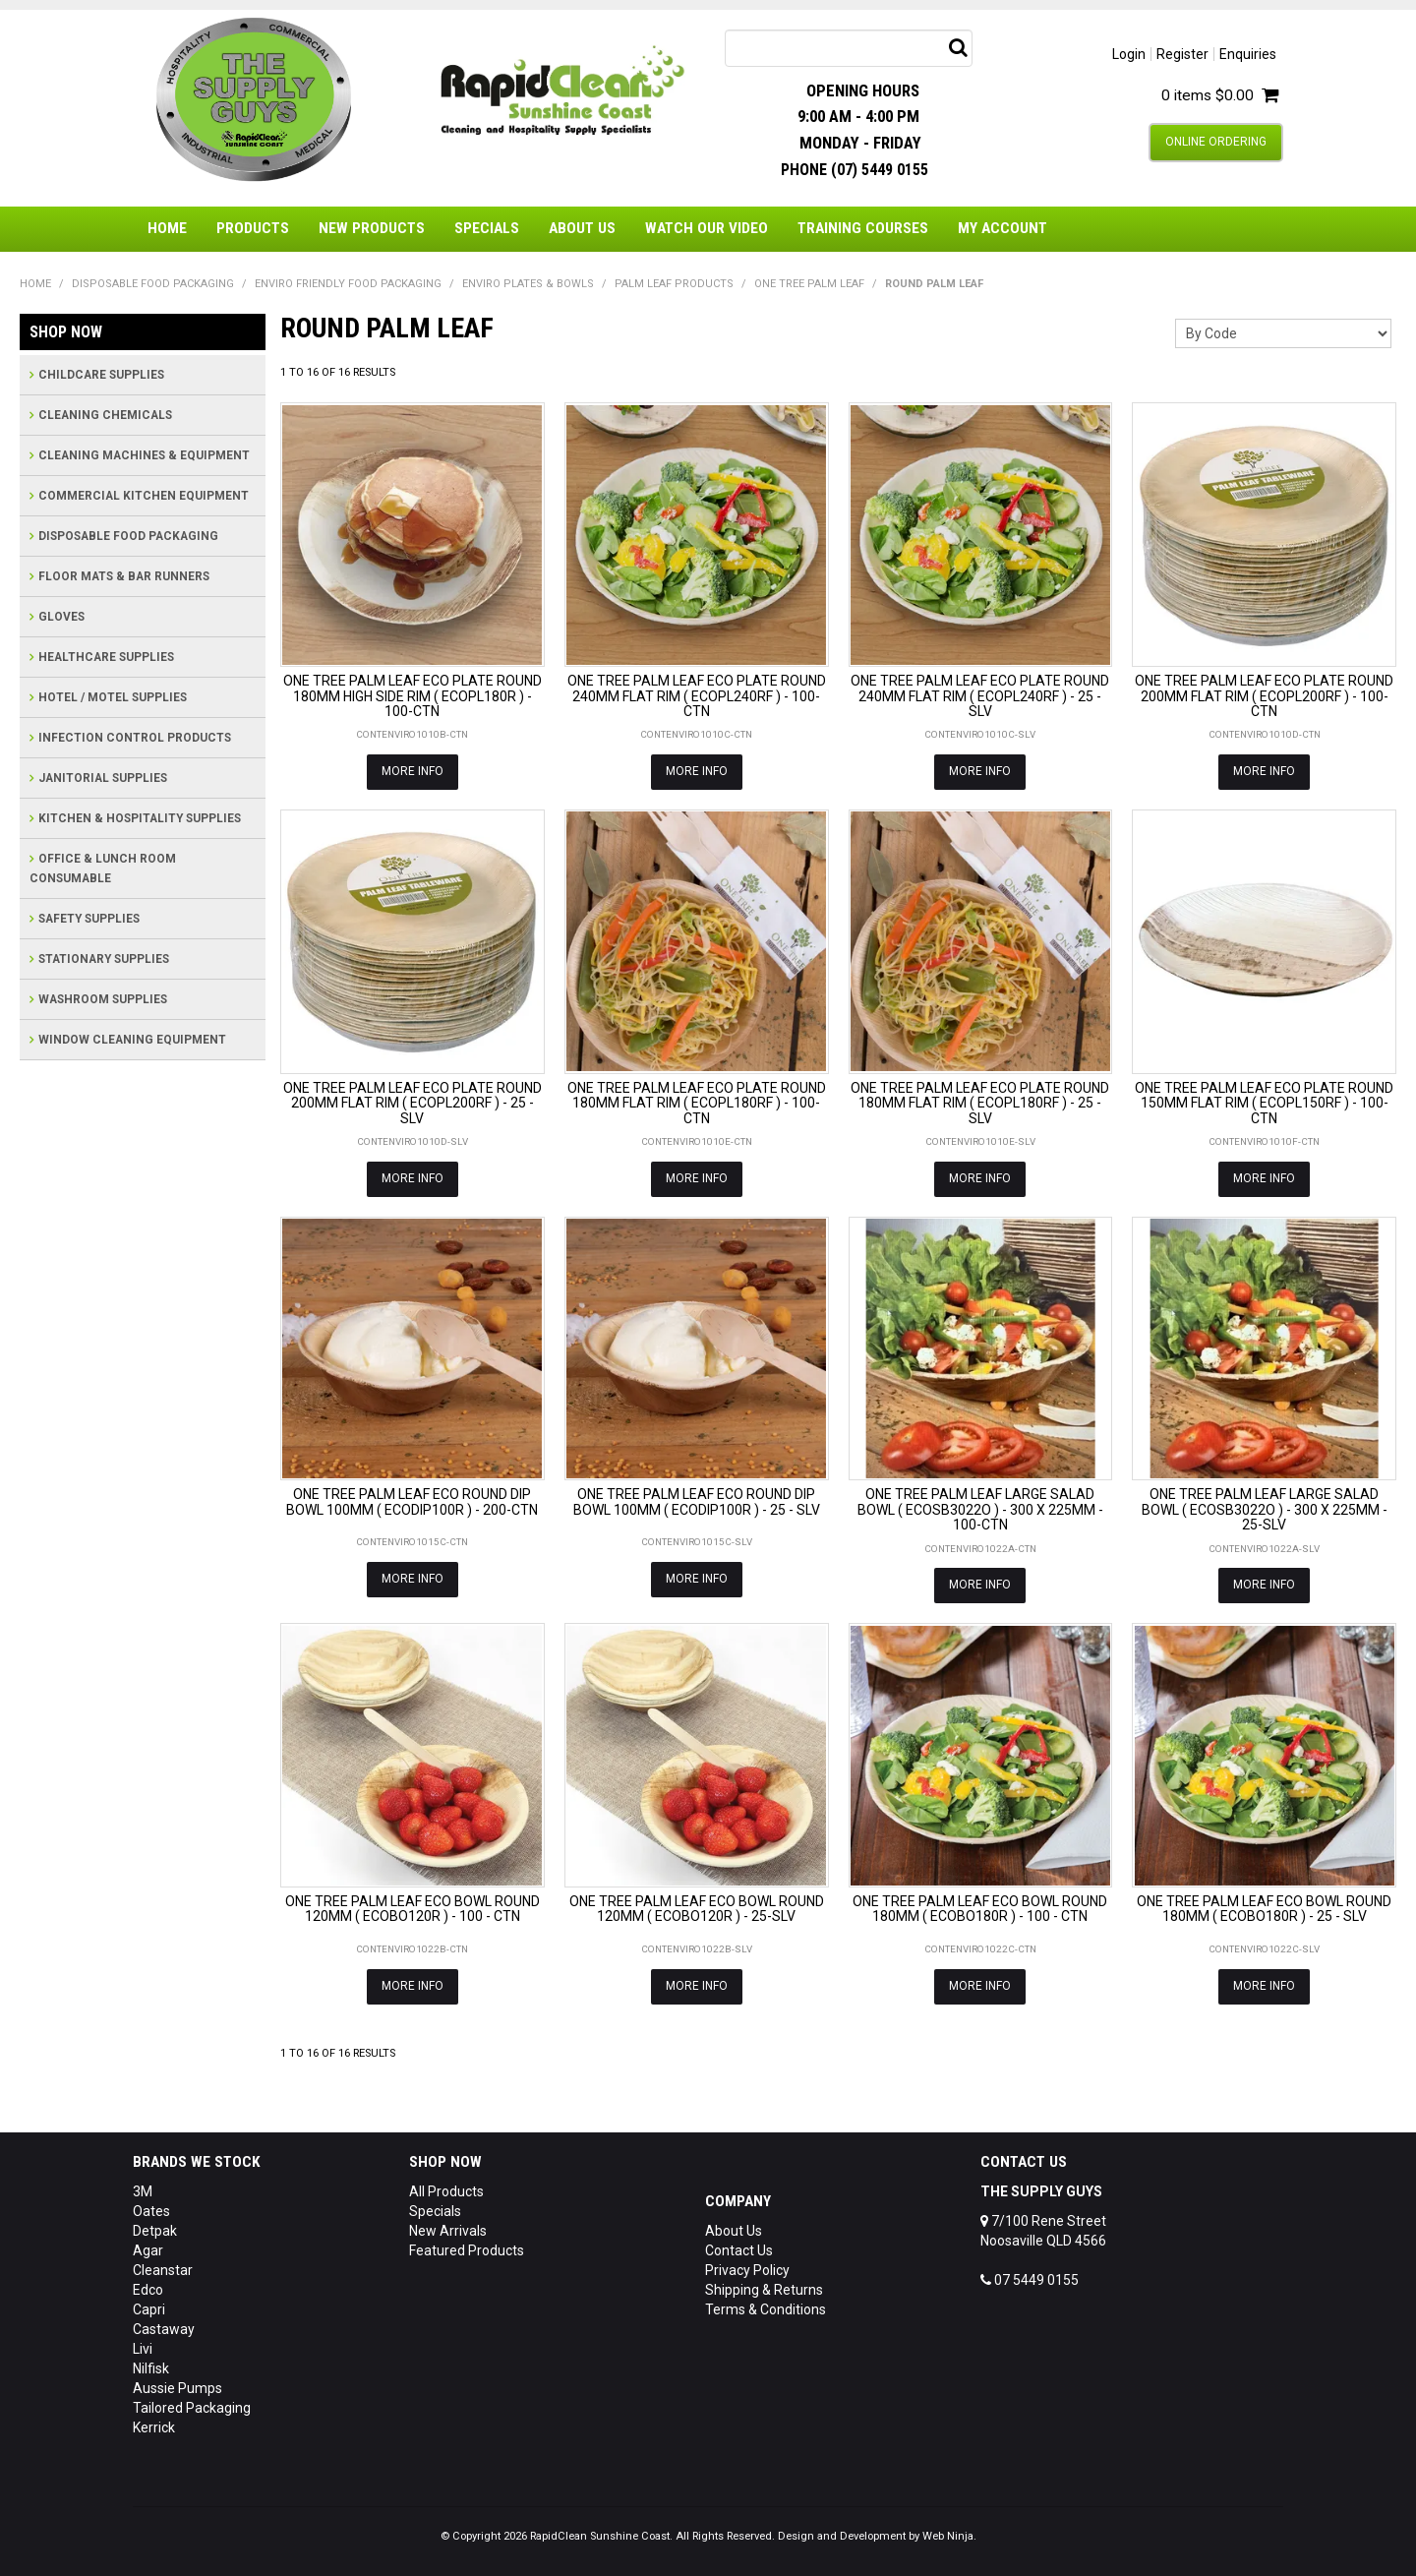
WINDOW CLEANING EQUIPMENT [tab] (132, 1040)
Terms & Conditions (765, 2309)
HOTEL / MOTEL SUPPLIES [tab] (112, 697)
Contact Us (739, 2250)
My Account (1002, 228)
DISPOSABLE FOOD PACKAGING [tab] (128, 536)
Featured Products (466, 2250)
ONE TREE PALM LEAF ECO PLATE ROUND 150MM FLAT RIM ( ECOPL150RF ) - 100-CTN (1264, 1103)
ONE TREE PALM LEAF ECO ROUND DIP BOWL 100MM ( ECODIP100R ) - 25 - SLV (696, 1501)
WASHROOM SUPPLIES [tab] (102, 999)
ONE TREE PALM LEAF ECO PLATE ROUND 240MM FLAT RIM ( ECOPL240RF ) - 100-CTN (696, 696)
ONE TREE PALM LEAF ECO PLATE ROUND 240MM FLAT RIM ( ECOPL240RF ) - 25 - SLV (980, 696)
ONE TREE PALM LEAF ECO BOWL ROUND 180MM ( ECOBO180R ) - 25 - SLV (1264, 1908)
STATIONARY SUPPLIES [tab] (103, 959)
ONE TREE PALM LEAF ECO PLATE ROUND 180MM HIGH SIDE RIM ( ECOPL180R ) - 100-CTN (412, 696)
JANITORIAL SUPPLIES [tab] (102, 778)
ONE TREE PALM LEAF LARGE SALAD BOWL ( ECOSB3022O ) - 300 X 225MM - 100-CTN (980, 1509)
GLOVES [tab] (61, 617)
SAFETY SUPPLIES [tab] (89, 919)
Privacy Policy (747, 2270)
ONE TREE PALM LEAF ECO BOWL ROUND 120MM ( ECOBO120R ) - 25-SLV (696, 1908)
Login (1129, 54)
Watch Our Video (706, 228)
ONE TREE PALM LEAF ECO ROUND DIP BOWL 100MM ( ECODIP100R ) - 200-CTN (412, 1501)
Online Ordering (1216, 142)
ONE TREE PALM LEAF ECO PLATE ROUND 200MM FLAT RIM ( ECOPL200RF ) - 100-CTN (1264, 696)
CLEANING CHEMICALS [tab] (105, 415)
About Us (582, 228)
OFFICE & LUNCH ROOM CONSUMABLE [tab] (103, 868)
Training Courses (862, 228)
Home (167, 228)
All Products (446, 2191)
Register (1182, 54)
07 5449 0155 (1029, 2280)
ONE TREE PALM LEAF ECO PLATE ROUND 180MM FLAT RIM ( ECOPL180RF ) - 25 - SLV (980, 1103)
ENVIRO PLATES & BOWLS (528, 283)
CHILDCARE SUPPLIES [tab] (101, 375)
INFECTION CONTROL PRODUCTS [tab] (134, 738)
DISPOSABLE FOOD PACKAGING (153, 283)
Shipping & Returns (764, 2290)
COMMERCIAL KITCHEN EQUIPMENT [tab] (143, 496)
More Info (412, 771)
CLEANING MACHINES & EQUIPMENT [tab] (144, 455)
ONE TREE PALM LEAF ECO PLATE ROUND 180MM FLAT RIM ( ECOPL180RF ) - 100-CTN (696, 1103)
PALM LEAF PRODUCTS (674, 283)
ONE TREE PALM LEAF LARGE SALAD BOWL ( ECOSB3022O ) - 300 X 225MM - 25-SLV (1264, 1509)
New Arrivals (448, 2231)
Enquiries (1247, 54)
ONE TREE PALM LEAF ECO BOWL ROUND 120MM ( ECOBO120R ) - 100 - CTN (412, 1908)
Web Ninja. (949, 2536)
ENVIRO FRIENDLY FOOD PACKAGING (348, 283)
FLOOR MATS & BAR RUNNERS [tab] (123, 576)
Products (252, 228)
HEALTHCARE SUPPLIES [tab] (106, 657)
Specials (486, 228)
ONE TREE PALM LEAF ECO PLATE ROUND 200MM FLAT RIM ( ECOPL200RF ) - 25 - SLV (412, 1103)
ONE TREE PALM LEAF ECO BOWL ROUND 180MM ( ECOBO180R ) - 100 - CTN (980, 1908)
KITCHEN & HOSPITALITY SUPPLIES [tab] (139, 818)
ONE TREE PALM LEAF (809, 283)
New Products (372, 228)
